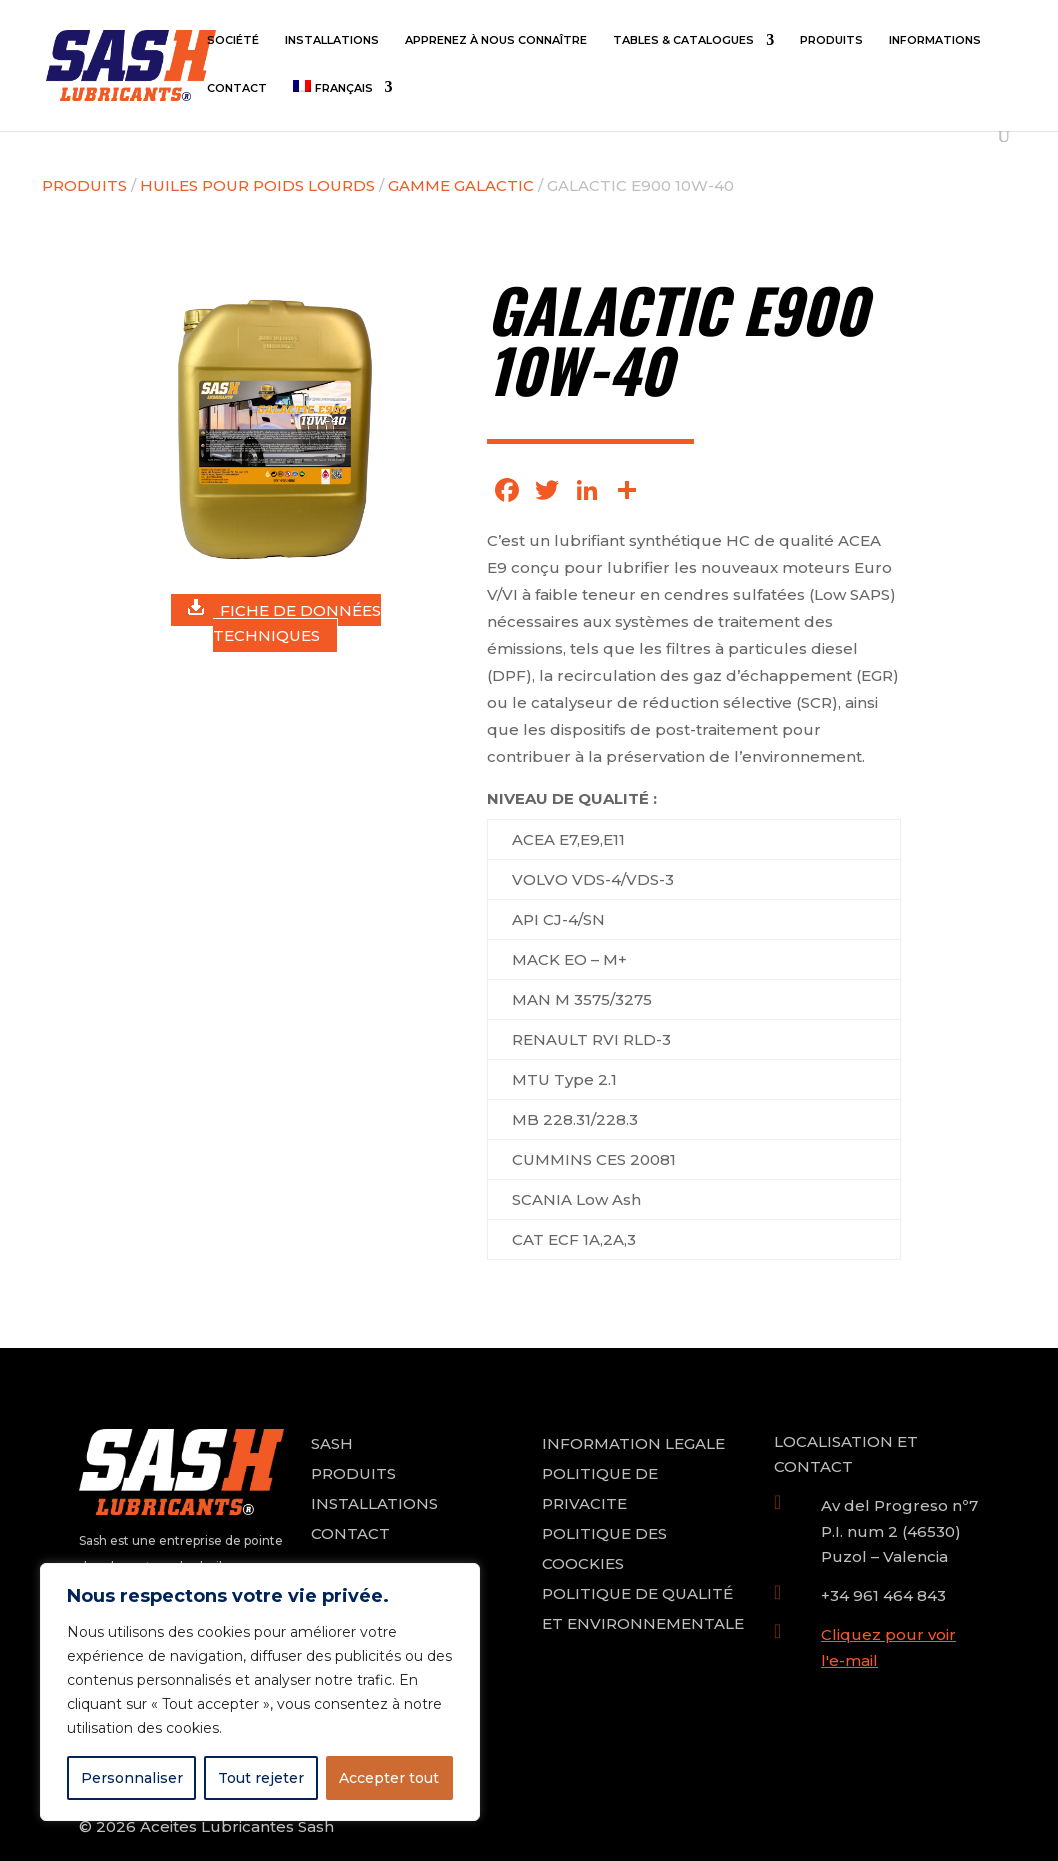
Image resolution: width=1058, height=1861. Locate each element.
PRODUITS (353, 1473)
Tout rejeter (261, 1778)
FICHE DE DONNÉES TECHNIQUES (284, 622)
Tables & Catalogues (683, 40)
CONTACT (350, 1533)
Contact (237, 88)
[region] (260, 1692)
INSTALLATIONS (374, 1503)
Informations (935, 40)
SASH (332, 1443)
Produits (831, 40)
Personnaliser (132, 1778)
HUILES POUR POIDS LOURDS (257, 185)
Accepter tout (389, 1778)
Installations (332, 40)
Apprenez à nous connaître (496, 40)
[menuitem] (342, 104)
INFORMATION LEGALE (633, 1443)
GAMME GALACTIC (461, 185)
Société (233, 40)
